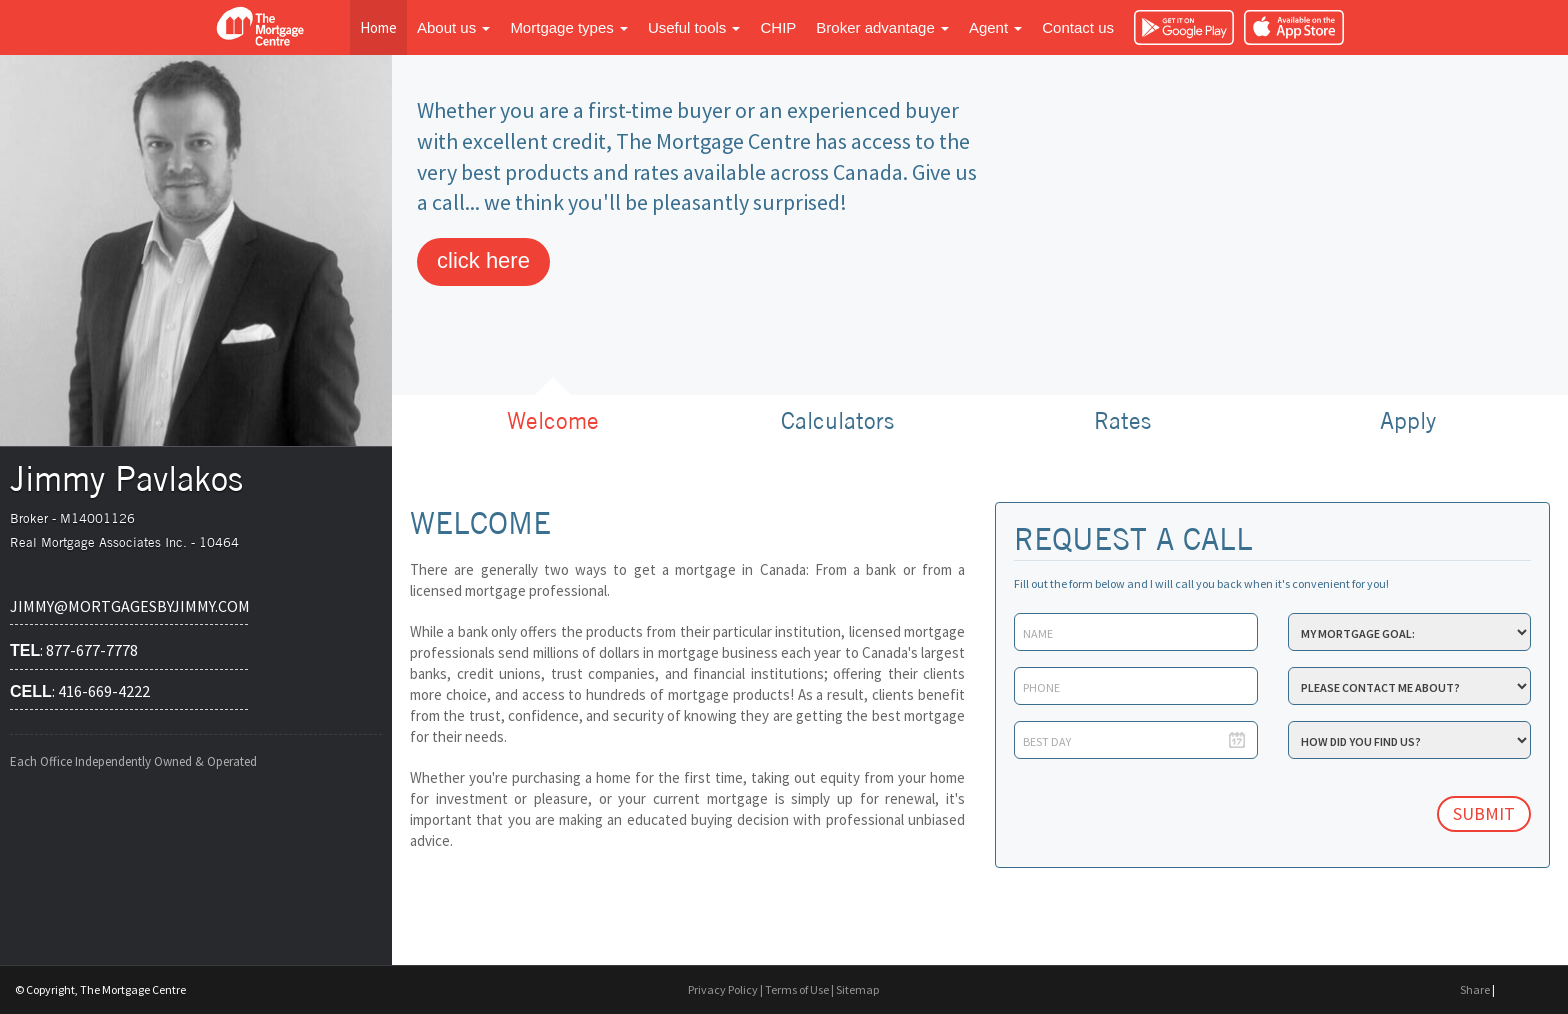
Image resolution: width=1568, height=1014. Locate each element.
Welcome (553, 420)
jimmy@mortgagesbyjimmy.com (129, 606)
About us (453, 27)
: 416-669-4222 (80, 691)
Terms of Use (797, 989)
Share (1475, 989)
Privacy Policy (723, 989)
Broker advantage (882, 27)
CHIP (778, 27)
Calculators (837, 420)
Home (378, 27)
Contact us (1078, 27)
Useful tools (694, 27)
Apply (1408, 420)
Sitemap (857, 989)
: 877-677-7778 (74, 650)
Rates (1122, 420)
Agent (995, 27)
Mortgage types (569, 27)
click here (483, 260)
